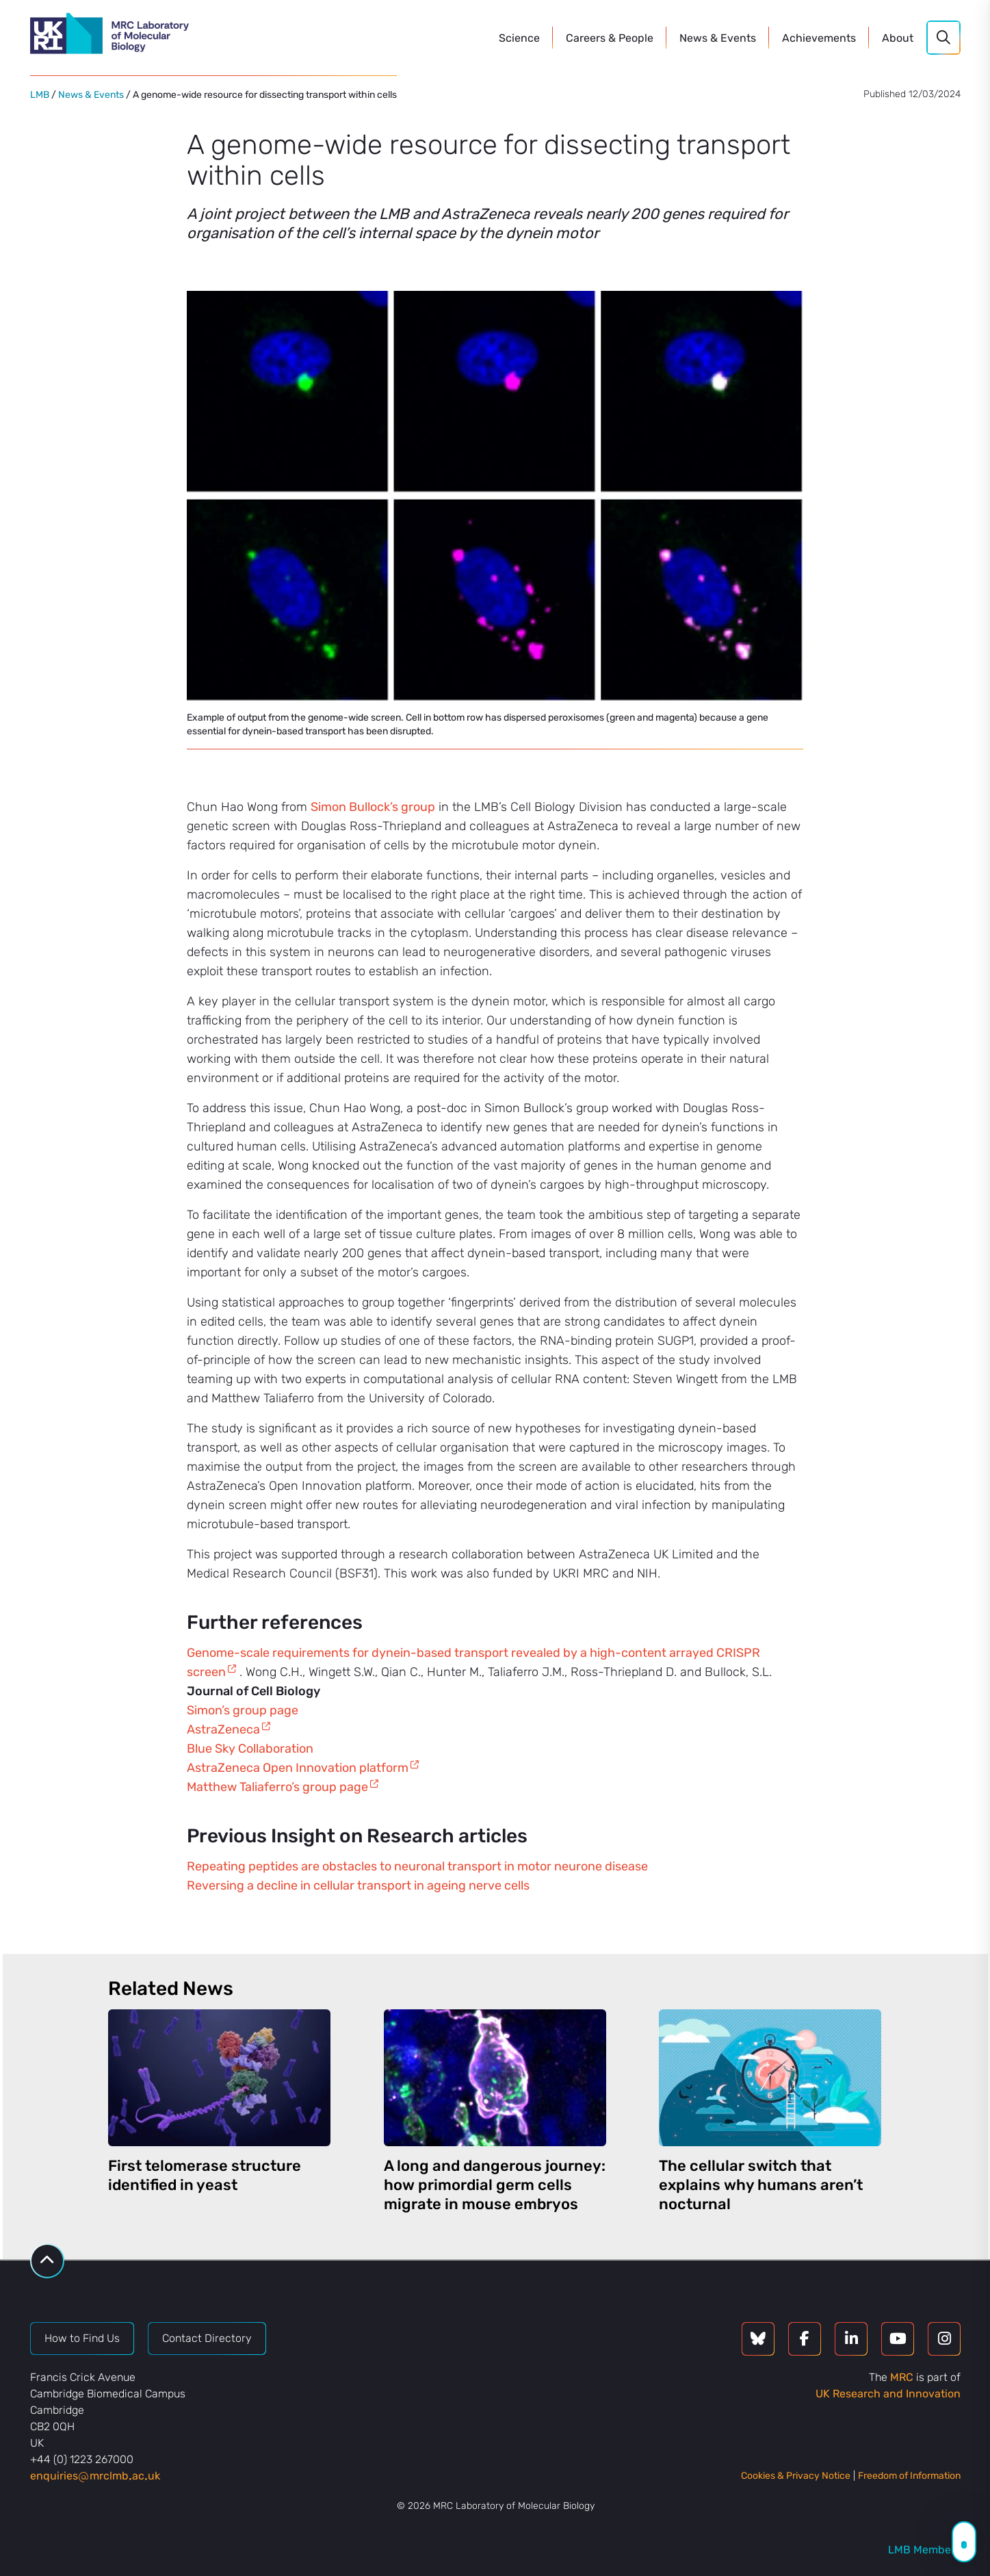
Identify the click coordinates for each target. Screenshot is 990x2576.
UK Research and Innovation (888, 2393)
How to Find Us (82, 2338)
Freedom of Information (909, 2476)
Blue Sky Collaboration (250, 1748)
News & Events (91, 95)
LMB (39, 95)
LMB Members (924, 2549)
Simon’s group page (242, 1710)
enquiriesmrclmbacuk (95, 2475)
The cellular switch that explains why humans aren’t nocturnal (761, 2184)
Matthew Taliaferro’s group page (277, 1786)
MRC (901, 2377)
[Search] (943, 37)
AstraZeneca (223, 1729)
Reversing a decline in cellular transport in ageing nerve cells (358, 1885)
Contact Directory (207, 2338)
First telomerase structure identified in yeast (204, 2175)
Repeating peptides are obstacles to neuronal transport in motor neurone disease (417, 1866)
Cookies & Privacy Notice (795, 2476)
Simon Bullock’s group (373, 806)
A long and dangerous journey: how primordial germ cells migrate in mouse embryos (494, 2184)
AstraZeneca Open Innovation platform (297, 1767)
